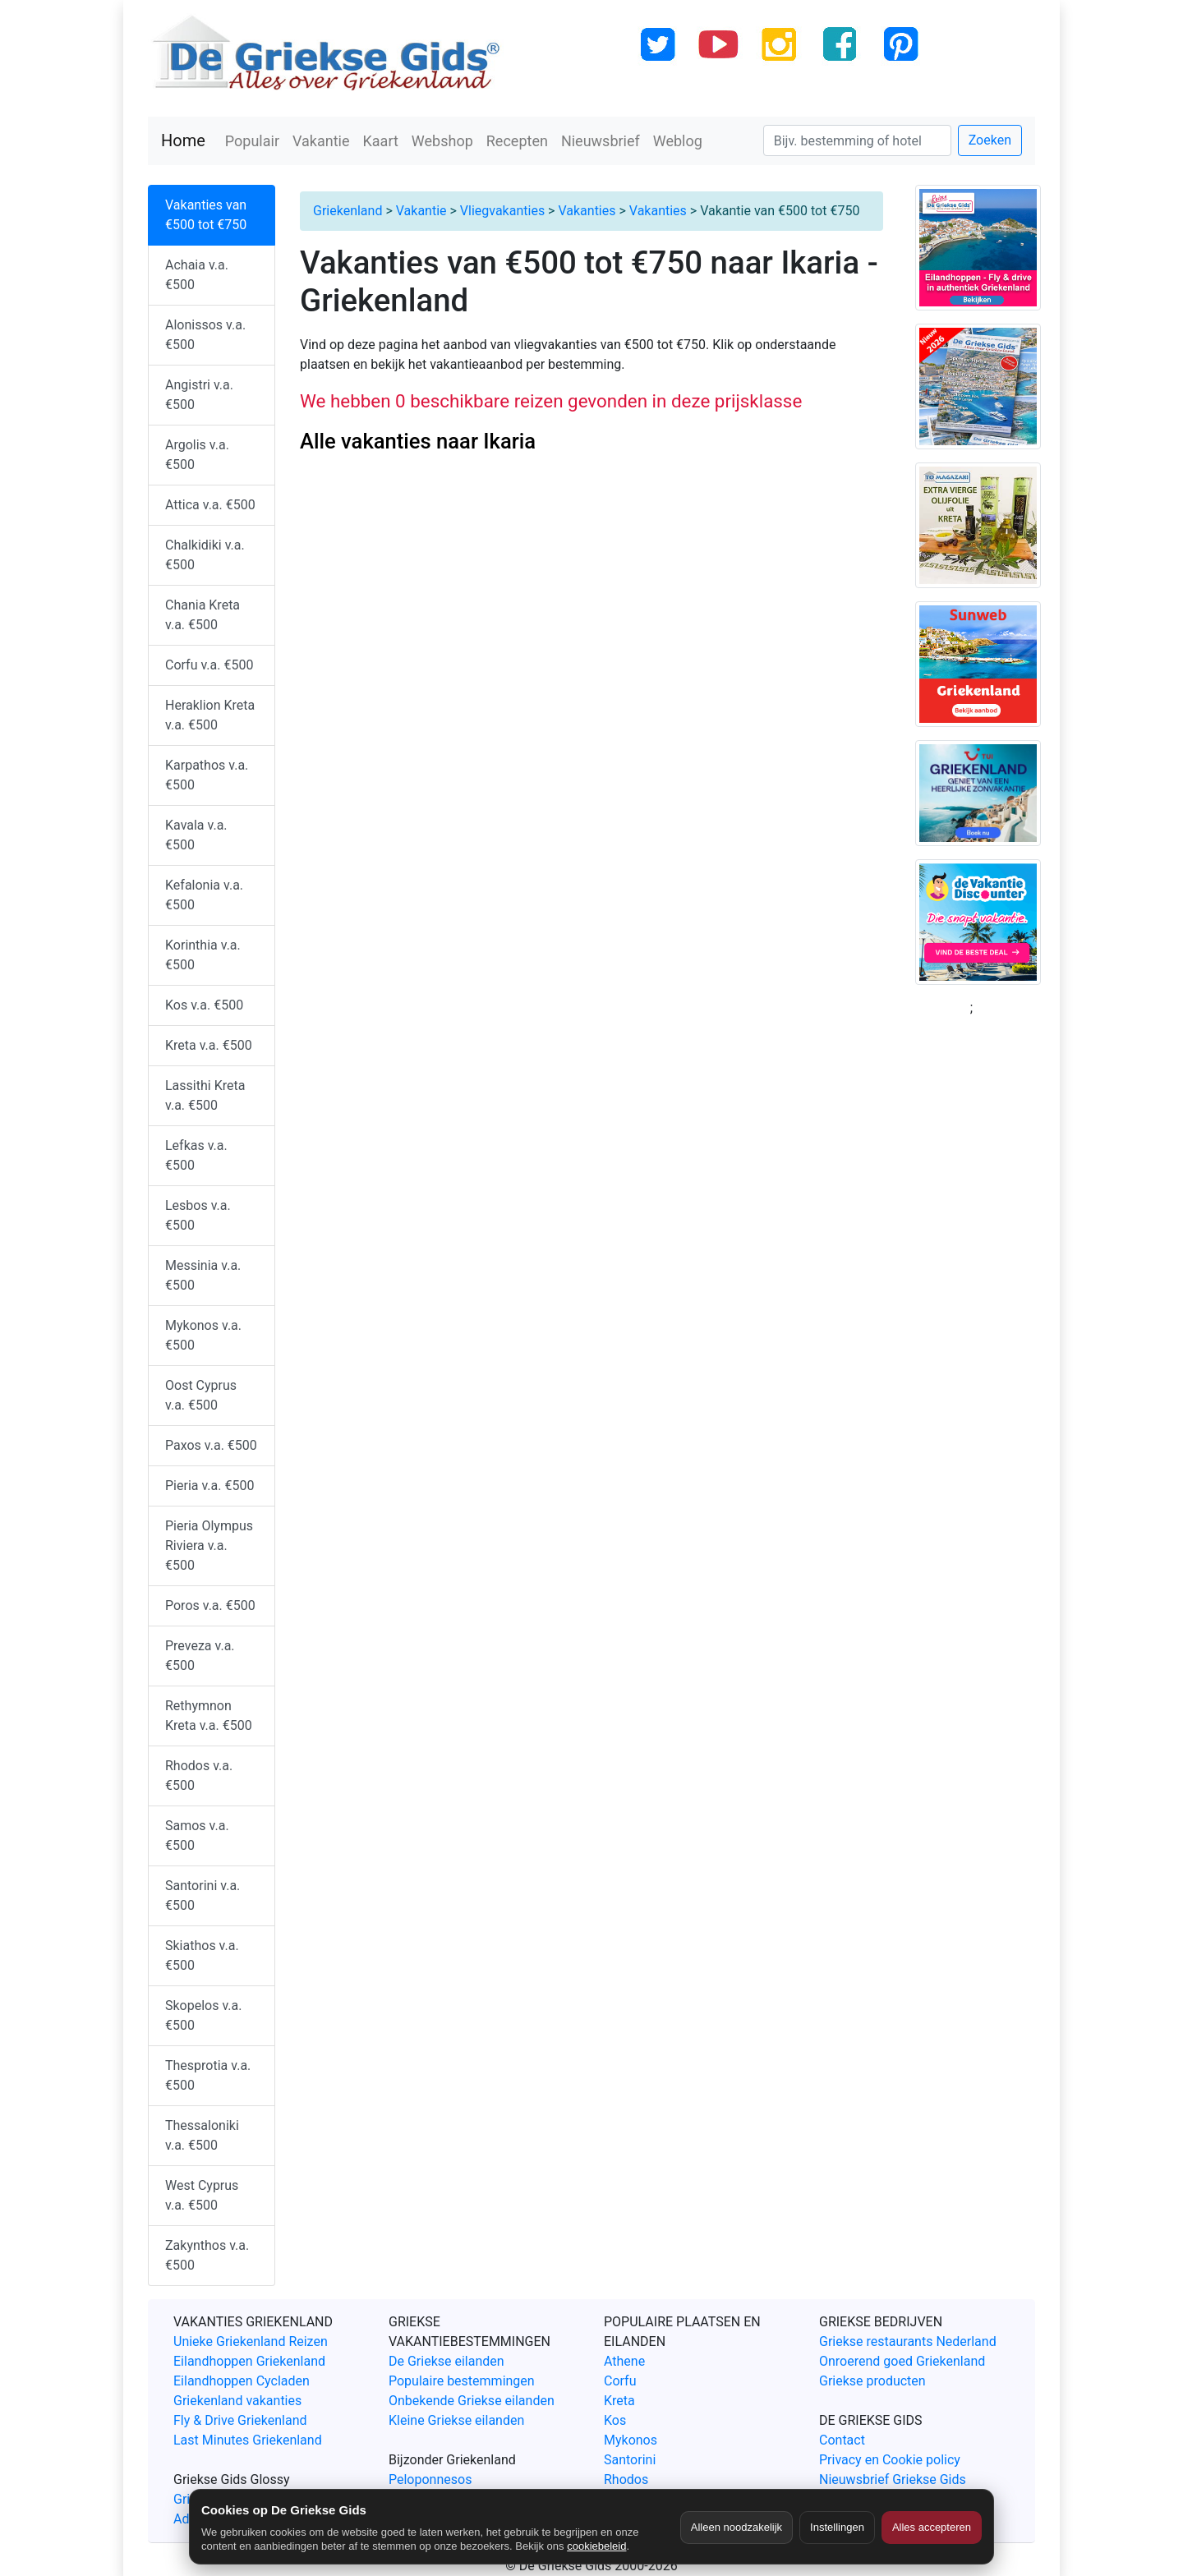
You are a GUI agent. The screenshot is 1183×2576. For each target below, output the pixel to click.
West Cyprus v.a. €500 (201, 2195)
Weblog (677, 141)
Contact (842, 2440)
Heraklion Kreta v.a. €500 (210, 715)
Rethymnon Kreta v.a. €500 (208, 1715)
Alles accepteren (931, 2527)
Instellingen (837, 2527)
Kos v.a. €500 (204, 1005)
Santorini (630, 2460)
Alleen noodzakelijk (736, 2527)
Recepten (517, 141)
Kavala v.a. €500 (196, 835)
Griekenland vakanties (237, 2400)
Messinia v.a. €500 (203, 1275)
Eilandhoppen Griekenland (249, 2361)
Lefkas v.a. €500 (196, 1155)
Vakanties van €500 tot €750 (205, 214)
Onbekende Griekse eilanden (472, 2400)
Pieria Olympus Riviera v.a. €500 (209, 1545)
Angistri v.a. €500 (199, 394)
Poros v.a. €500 (210, 1605)
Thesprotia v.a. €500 (208, 2075)
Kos (615, 2420)
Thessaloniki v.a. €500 (202, 2135)
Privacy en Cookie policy (889, 2460)
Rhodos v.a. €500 (198, 1775)
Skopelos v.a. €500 (203, 2015)
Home (183, 140)
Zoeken (990, 140)
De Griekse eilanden (446, 2361)
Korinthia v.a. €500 (203, 955)
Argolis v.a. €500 (197, 454)
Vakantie (321, 141)
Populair (252, 141)
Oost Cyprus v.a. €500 (201, 1395)
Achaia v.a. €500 (196, 274)
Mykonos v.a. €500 (203, 1335)
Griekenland (347, 210)
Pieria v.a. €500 (209, 1485)
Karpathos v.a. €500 (206, 775)
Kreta (619, 2400)
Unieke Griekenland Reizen (250, 2341)
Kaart (380, 141)
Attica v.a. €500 (210, 505)
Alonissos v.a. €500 (205, 334)
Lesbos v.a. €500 (198, 1215)
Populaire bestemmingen (462, 2381)
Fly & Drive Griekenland (240, 2420)
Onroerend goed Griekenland (902, 2361)
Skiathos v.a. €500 (202, 1955)
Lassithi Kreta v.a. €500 (205, 1095)
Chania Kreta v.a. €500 (202, 614)
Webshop (442, 141)
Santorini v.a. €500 (202, 1895)
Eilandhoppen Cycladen (241, 2381)
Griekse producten (872, 2381)
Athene (624, 2361)
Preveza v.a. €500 (200, 1655)
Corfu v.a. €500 (209, 665)
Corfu (620, 2381)
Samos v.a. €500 (197, 1835)
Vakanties (586, 210)
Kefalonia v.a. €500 (204, 895)
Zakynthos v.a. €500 (207, 2255)
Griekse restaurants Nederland (908, 2341)
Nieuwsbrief (600, 141)
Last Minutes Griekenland (247, 2440)
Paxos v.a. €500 (211, 1445)
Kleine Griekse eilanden (456, 2420)
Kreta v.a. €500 (208, 1045)
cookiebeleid (596, 2546)
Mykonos (630, 2440)
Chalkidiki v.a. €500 (205, 555)
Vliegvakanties (502, 210)
